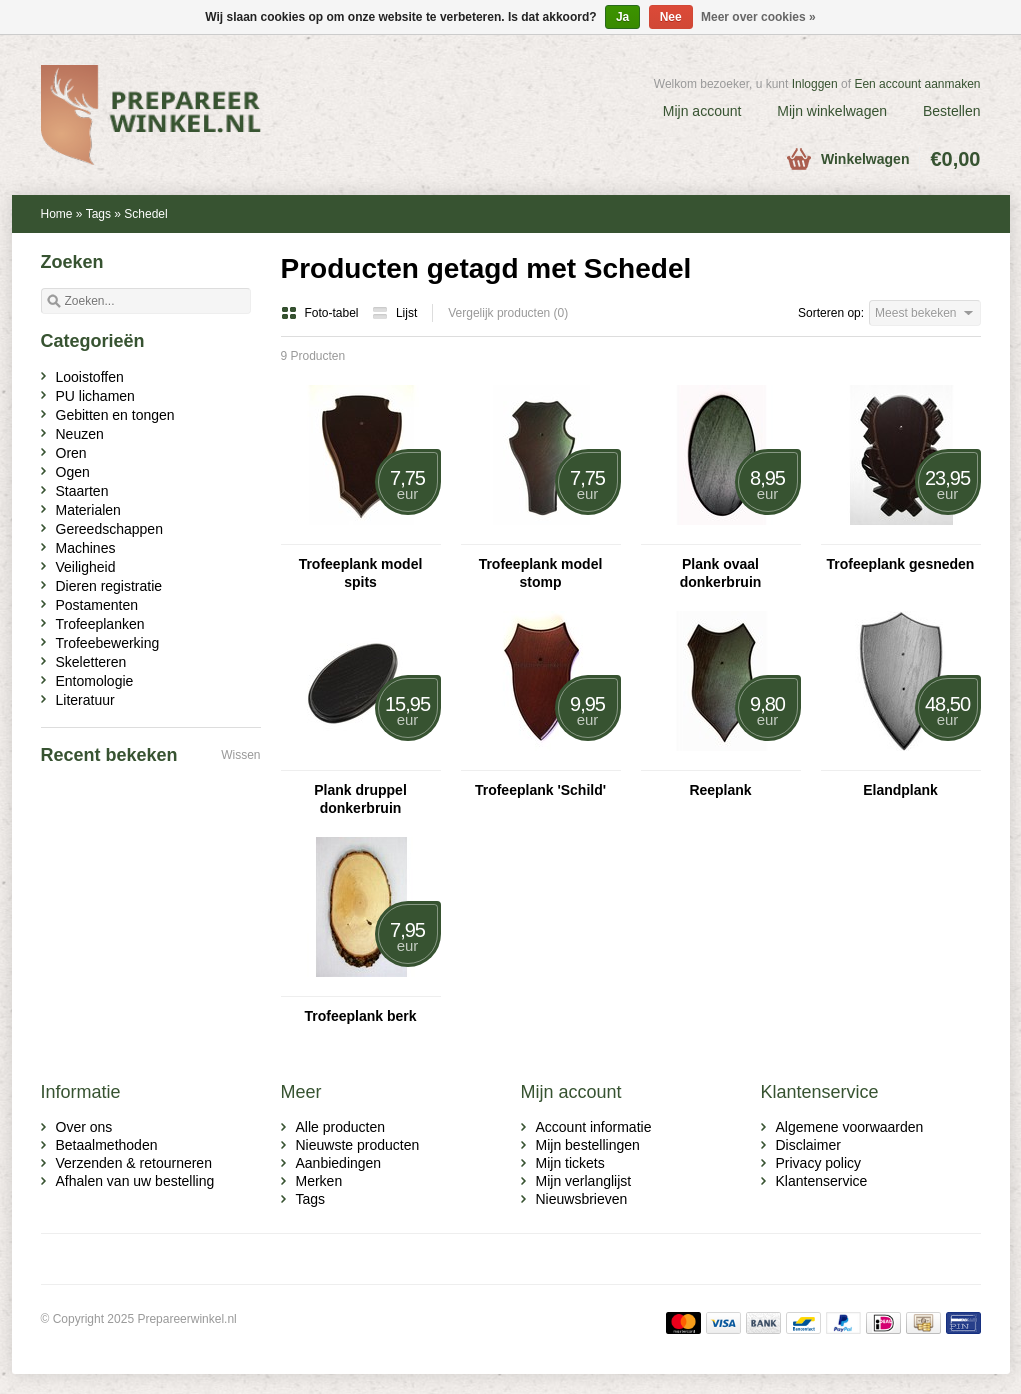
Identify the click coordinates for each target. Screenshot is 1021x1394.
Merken (319, 1181)
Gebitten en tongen (115, 415)
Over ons (84, 1127)
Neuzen (80, 434)
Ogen (73, 472)
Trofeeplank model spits (361, 573)
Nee (671, 17)
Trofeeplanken (100, 624)
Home (57, 214)
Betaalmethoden (107, 1145)
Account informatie (594, 1127)
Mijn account (702, 111)
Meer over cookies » (758, 17)
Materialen (88, 510)
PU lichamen (95, 396)
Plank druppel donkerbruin (360, 799)
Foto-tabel (321, 313)
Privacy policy (819, 1163)
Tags (98, 214)
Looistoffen (90, 377)
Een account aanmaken (917, 84)
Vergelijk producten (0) (508, 313)
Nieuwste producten (358, 1145)
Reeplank (720, 790)
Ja (622, 17)
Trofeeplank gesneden (901, 564)
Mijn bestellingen (588, 1145)
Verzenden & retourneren (134, 1163)
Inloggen (815, 84)
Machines (86, 548)
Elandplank (900, 790)
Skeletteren (91, 662)
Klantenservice (822, 1181)
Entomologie (95, 681)
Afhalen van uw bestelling (135, 1181)
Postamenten (97, 605)
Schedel (145, 214)
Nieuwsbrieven (582, 1199)
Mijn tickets (570, 1163)
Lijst (394, 313)
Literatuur (85, 700)
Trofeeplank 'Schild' (540, 790)
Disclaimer (808, 1145)
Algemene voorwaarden (850, 1127)
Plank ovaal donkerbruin (721, 573)
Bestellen (952, 111)
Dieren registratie (109, 586)
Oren (71, 453)
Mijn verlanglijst (584, 1181)
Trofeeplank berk (360, 1016)
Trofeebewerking (108, 643)
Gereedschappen (109, 529)
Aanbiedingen (339, 1163)
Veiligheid (86, 567)
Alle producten (341, 1127)
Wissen (240, 755)
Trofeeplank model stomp (541, 573)
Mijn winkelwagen (832, 111)
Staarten (82, 491)
